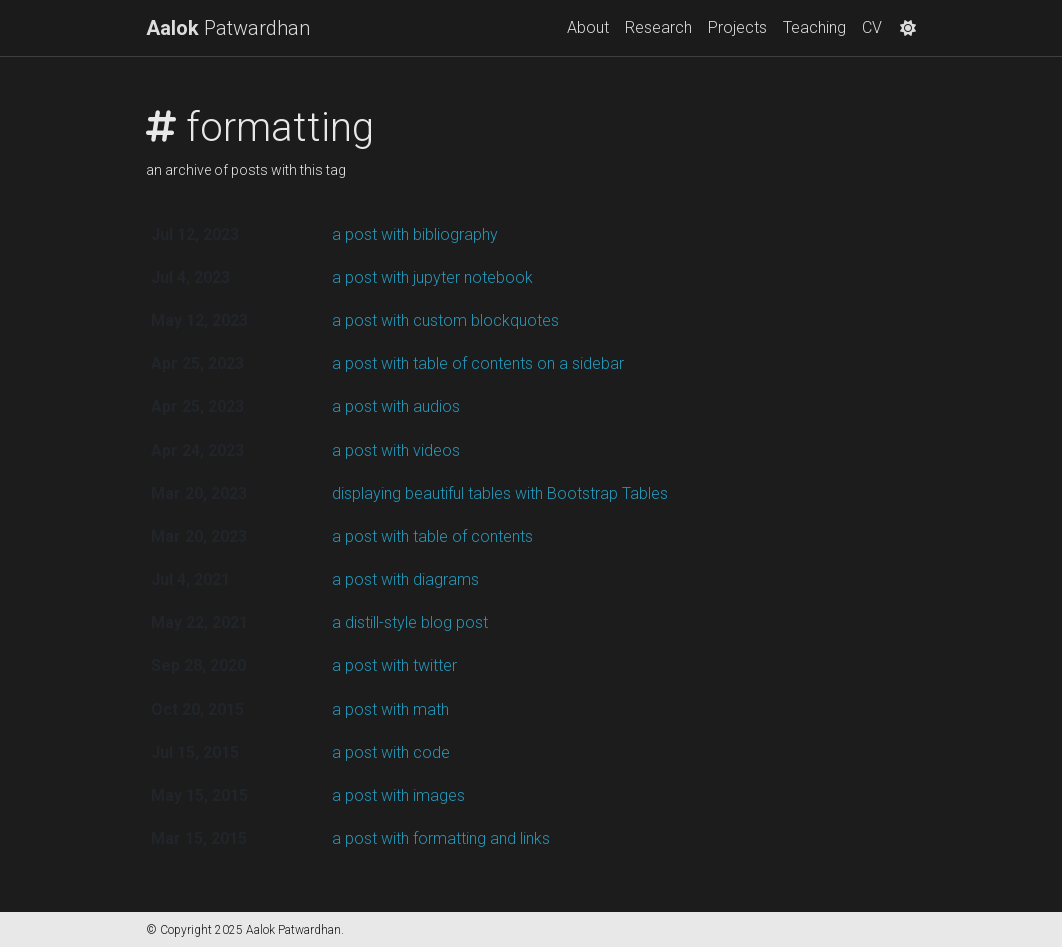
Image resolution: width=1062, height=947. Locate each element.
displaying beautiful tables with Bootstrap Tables (500, 493)
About (588, 27)
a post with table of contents (432, 536)
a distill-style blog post (410, 622)
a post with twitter (394, 665)
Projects (737, 27)
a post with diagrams (405, 579)
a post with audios (396, 406)
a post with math (390, 709)
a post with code (391, 752)
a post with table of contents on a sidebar (478, 363)
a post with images (398, 795)
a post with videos (396, 450)
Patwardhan (228, 28)
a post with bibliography (415, 234)
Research (658, 27)
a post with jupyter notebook (432, 277)
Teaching (814, 27)
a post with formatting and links (441, 838)
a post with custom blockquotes (445, 320)
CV (872, 27)
